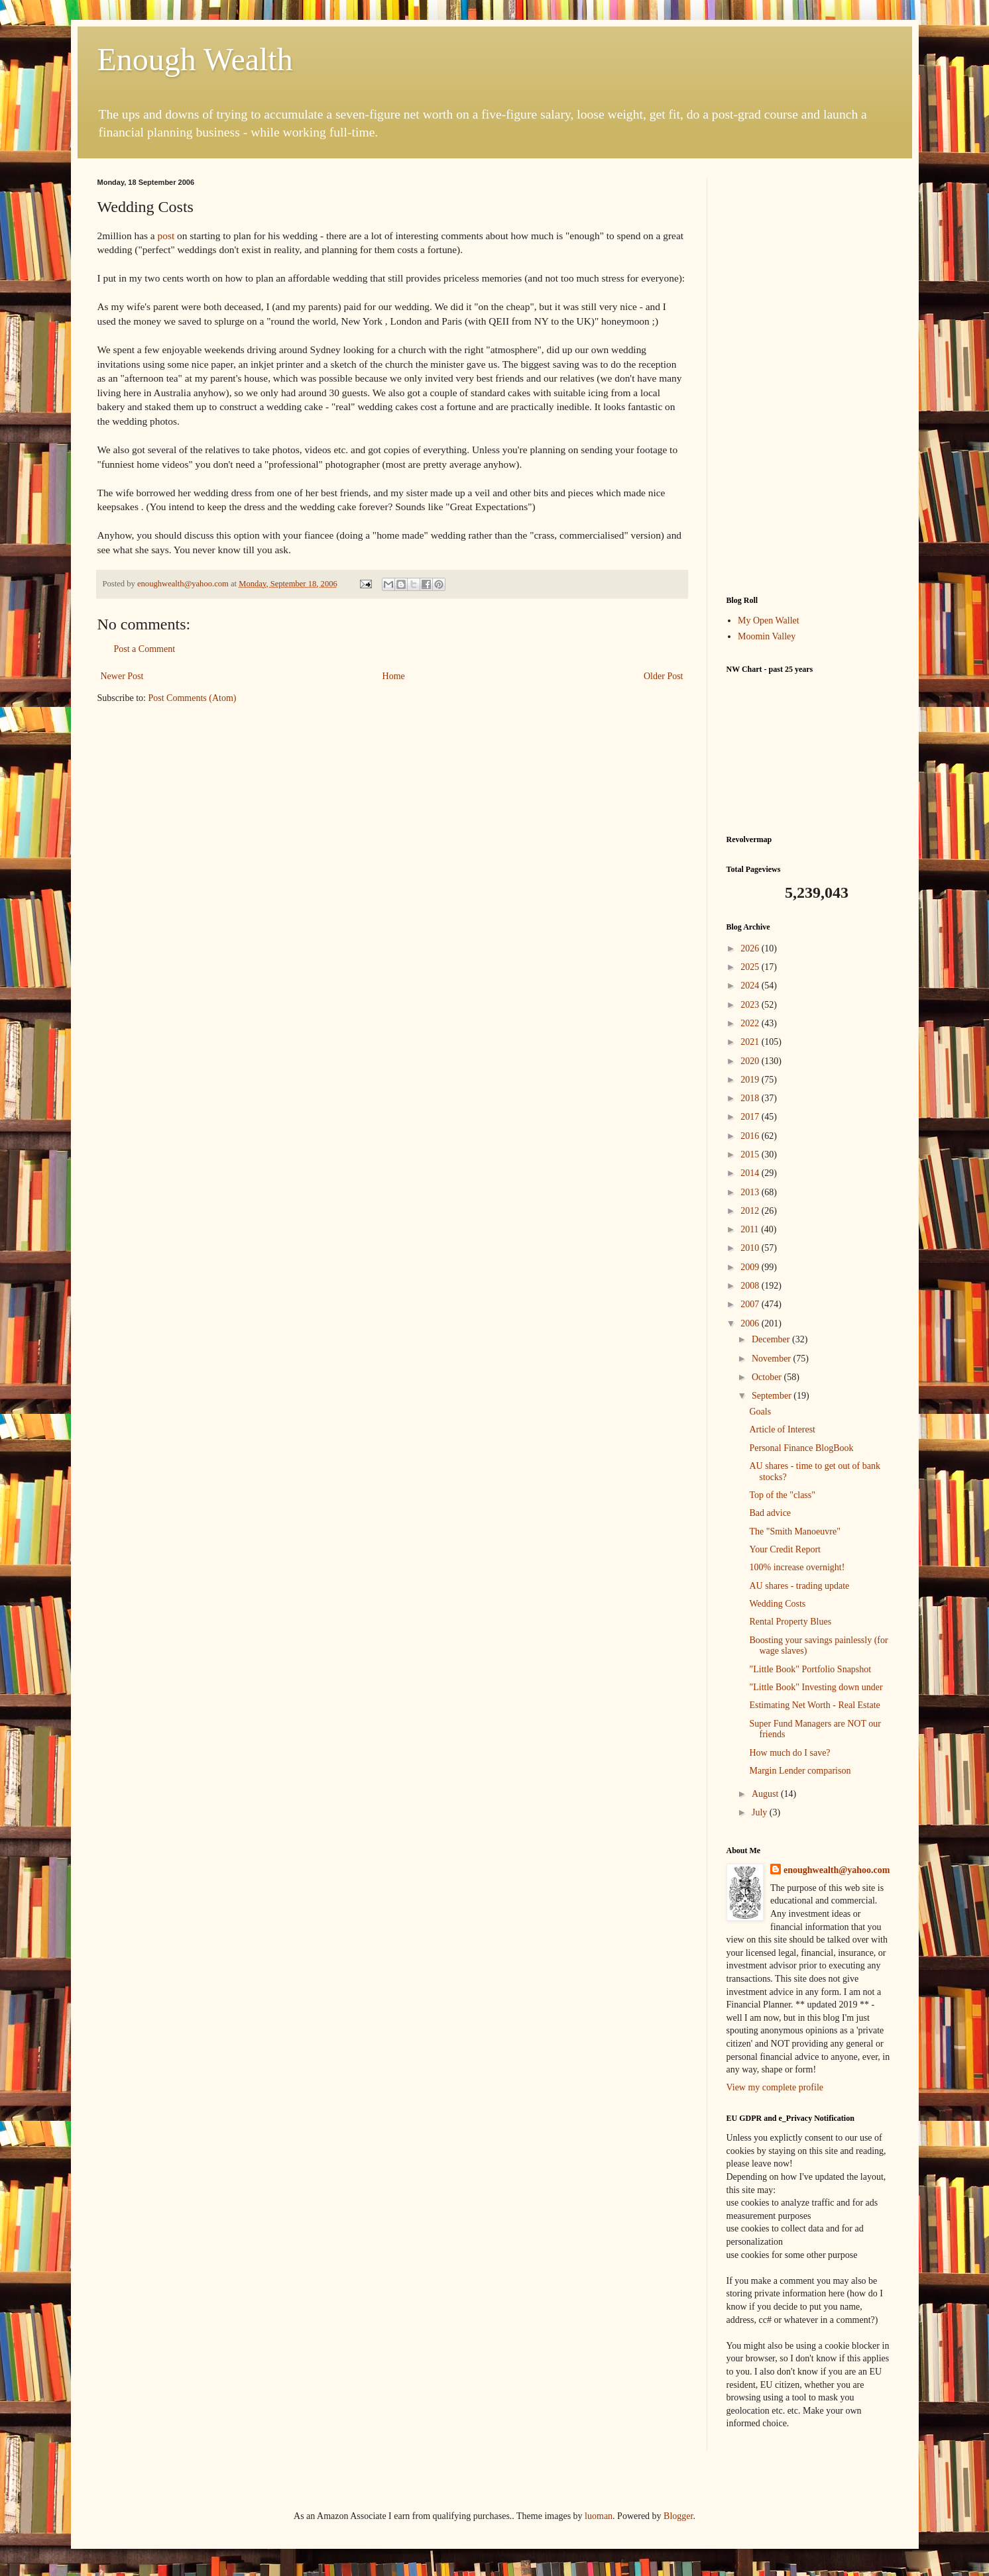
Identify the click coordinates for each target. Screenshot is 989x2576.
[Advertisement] (809, 377)
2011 (750, 1229)
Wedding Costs (777, 1604)
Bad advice (770, 1513)
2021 (751, 1042)
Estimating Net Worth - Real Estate (814, 1705)
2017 (751, 1117)
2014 (751, 1173)
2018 (751, 1098)
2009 (751, 1267)
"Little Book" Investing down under (815, 1687)
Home (393, 676)
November (772, 1359)
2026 (751, 948)
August (766, 1794)
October (768, 1377)
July (761, 1812)
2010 (751, 1248)
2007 (751, 1304)
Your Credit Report (784, 1549)
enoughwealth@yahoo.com (837, 1870)
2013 (751, 1192)
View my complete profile (775, 2087)
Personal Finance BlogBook (801, 1448)
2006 (751, 1323)
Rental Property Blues (790, 1622)
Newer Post (122, 676)
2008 (751, 1286)
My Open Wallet (768, 620)
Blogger (678, 2516)
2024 (751, 986)
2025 (751, 967)
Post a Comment (145, 649)
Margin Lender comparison (799, 1771)
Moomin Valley (766, 636)
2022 (751, 1023)
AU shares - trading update (799, 1586)
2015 (751, 1154)
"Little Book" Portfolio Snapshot (810, 1669)
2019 (751, 1080)
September (772, 1396)
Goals (760, 1412)
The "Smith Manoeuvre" (794, 1531)
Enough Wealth (195, 59)
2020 (751, 1061)
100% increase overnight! (796, 1567)
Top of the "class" (782, 1495)
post (166, 235)
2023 (751, 1005)
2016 (751, 1136)
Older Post (663, 676)
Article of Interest (782, 1429)
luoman (598, 2516)
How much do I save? (789, 1753)
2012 (751, 1211)
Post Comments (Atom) (192, 698)
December (772, 1339)
